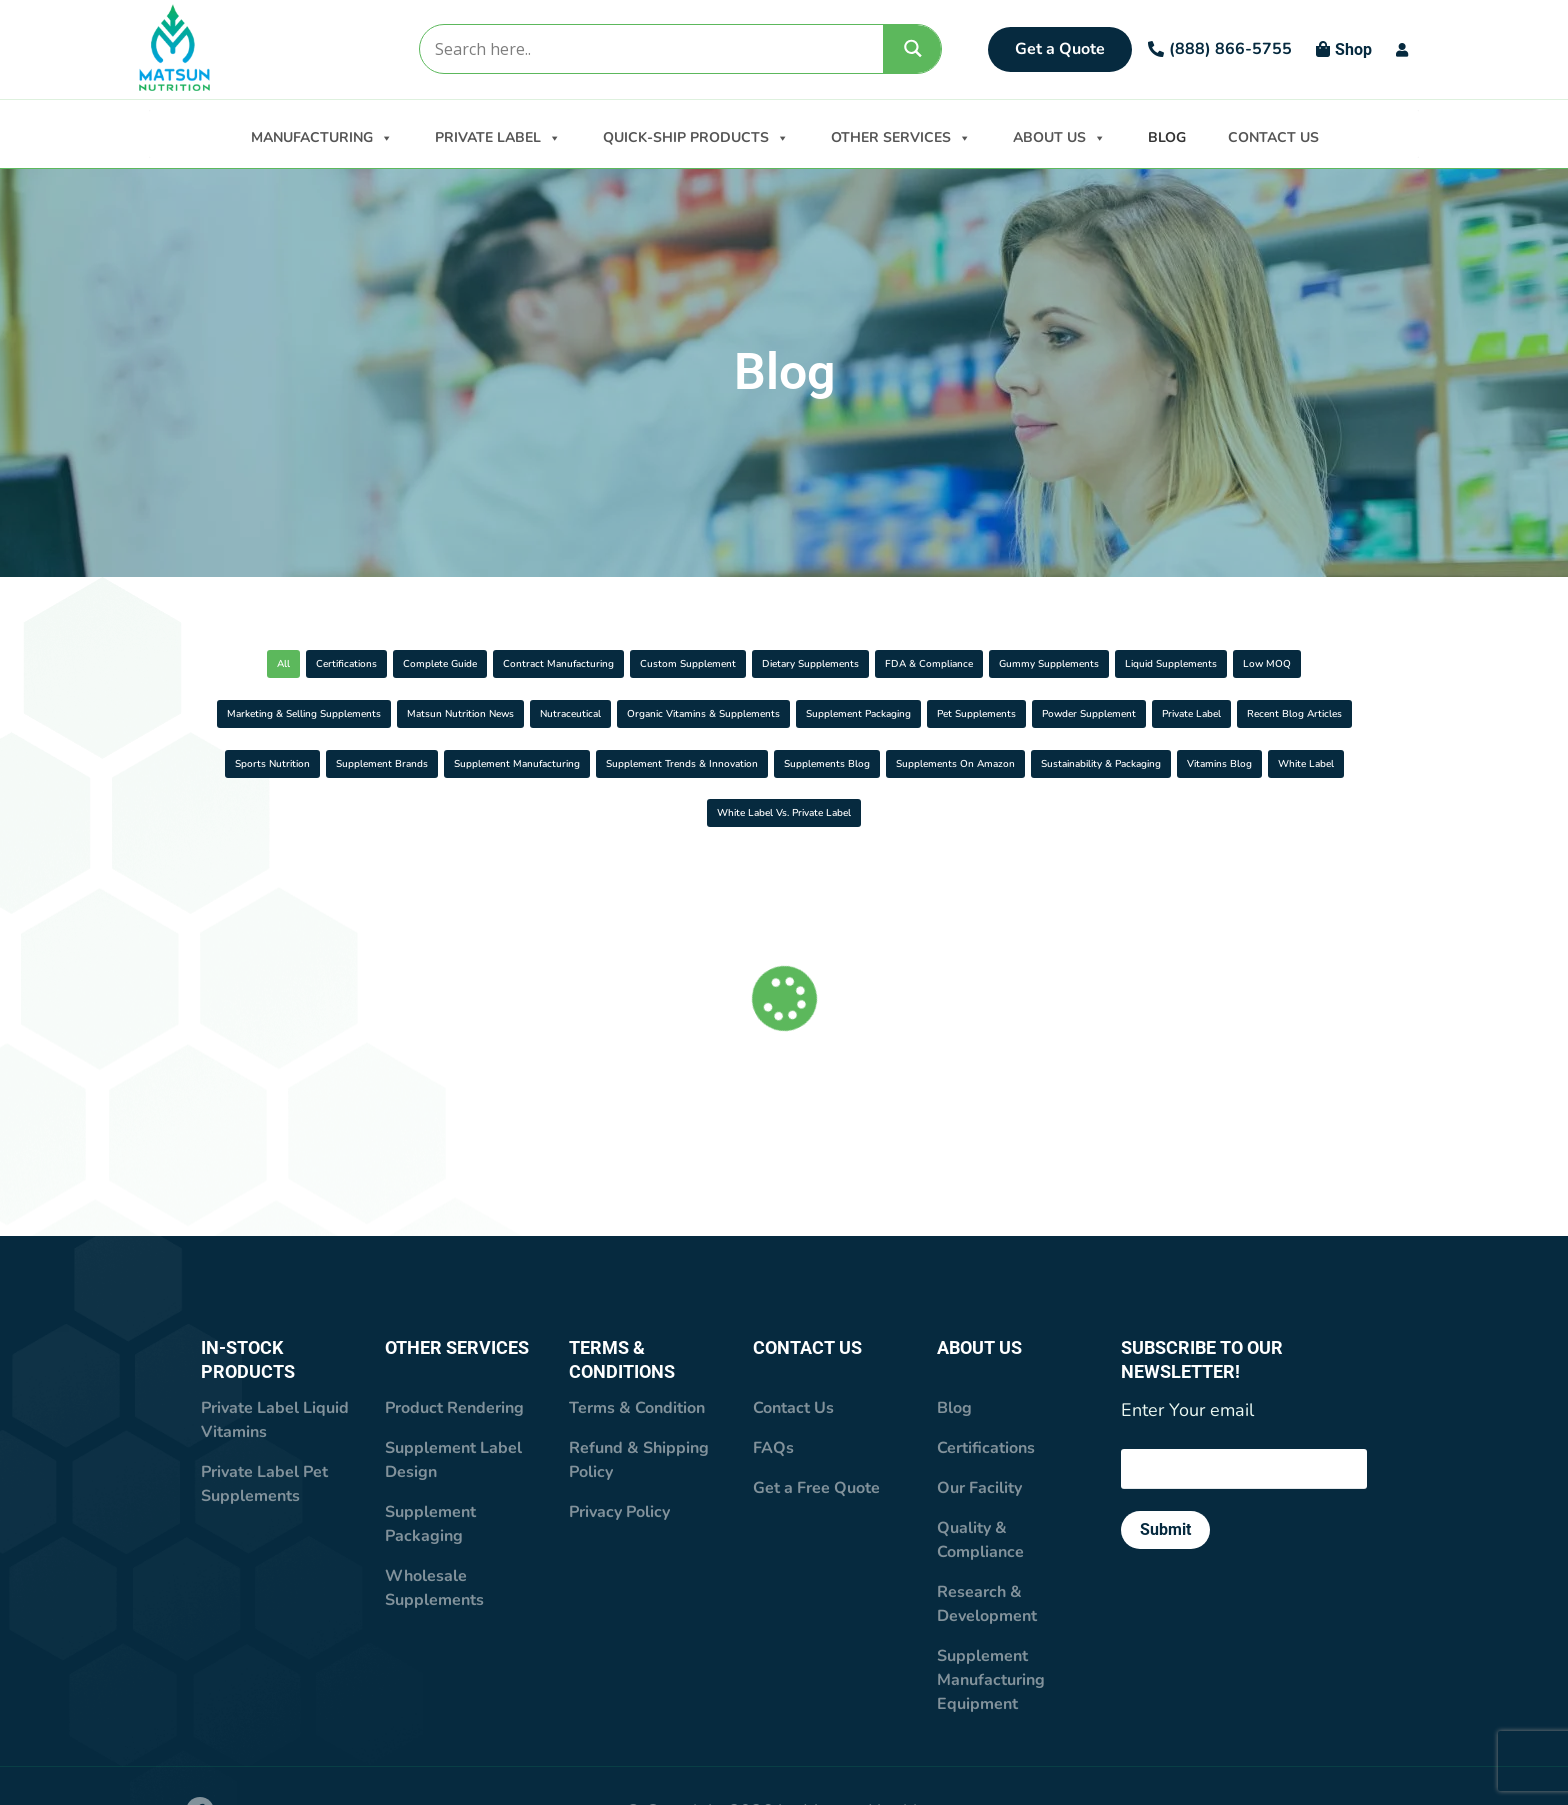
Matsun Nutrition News (1104, 713)
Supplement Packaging (571, 763)
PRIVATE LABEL (498, 136)
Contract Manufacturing (692, 663)
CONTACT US (1273, 137)
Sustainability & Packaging (626, 863)
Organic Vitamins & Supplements (330, 763)
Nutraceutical (1281, 713)
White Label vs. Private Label (1157, 863)
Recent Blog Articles (1279, 763)
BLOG (1167, 137)
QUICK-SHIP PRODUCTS (696, 136)
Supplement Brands (522, 813)
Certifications (351, 663)
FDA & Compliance (1276, 663)
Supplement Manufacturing (733, 813)
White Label (961, 863)
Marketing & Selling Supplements (862, 713)
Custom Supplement (893, 663)
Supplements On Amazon (398, 863)
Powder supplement (942, 763)
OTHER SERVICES (901, 136)
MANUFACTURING (322, 136)
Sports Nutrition (347, 813)
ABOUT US (1059, 136)
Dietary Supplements (1087, 663)
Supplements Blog (1211, 813)
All (240, 663)
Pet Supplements (760, 763)
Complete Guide (504, 663)
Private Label (1110, 763)
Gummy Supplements (313, 713)
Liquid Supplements (505, 713)
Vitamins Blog (816, 863)
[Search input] (650, 49)
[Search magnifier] (913, 48)
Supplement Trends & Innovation (986, 813)
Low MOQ (662, 713)
